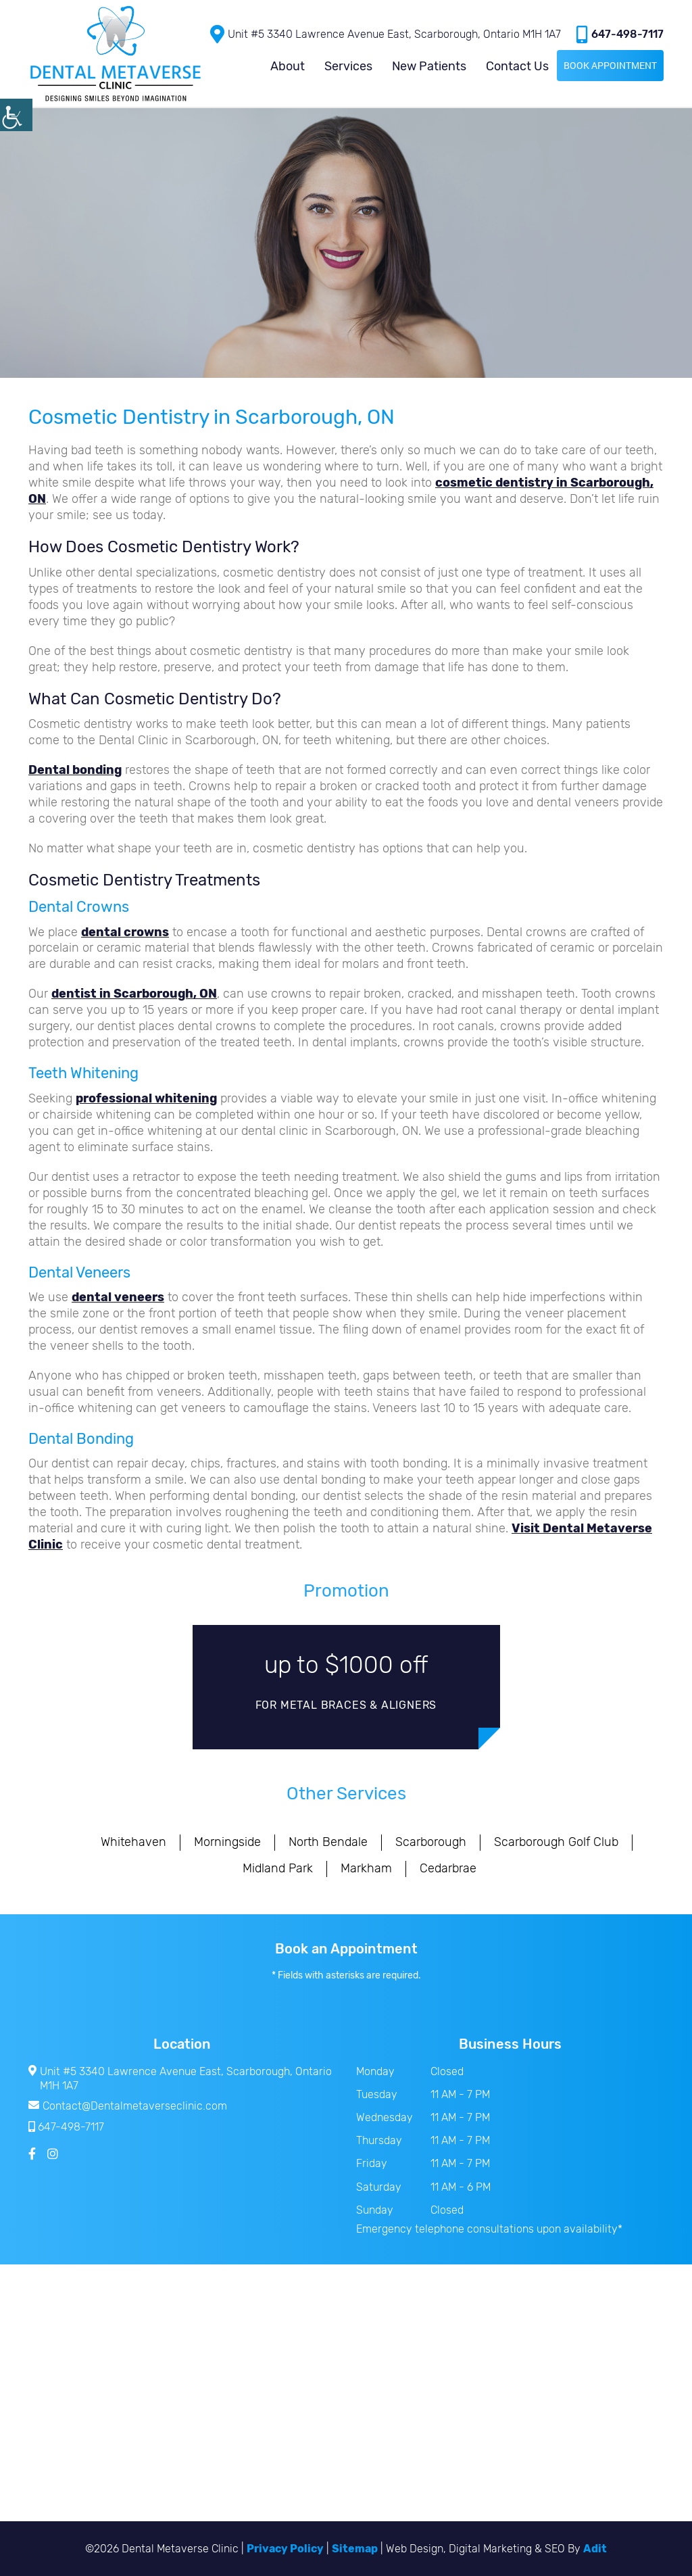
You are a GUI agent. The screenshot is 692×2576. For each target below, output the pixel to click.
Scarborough (430, 1841)
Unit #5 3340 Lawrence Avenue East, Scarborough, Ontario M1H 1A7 (385, 34)
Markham (366, 1868)
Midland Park (278, 1868)
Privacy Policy (285, 2548)
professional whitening (146, 1098)
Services (348, 66)
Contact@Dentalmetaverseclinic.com (127, 2105)
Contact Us (517, 66)
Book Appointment (610, 65)
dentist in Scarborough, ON (134, 993)
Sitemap (355, 2548)
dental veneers (118, 1297)
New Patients (429, 66)
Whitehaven (133, 1841)
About (287, 66)
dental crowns (125, 932)
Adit (595, 2548)
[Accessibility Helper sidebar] (16, 115)
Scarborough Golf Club (556, 1841)
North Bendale (328, 1841)
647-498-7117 (620, 34)
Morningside (227, 1841)
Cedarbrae (448, 1868)
